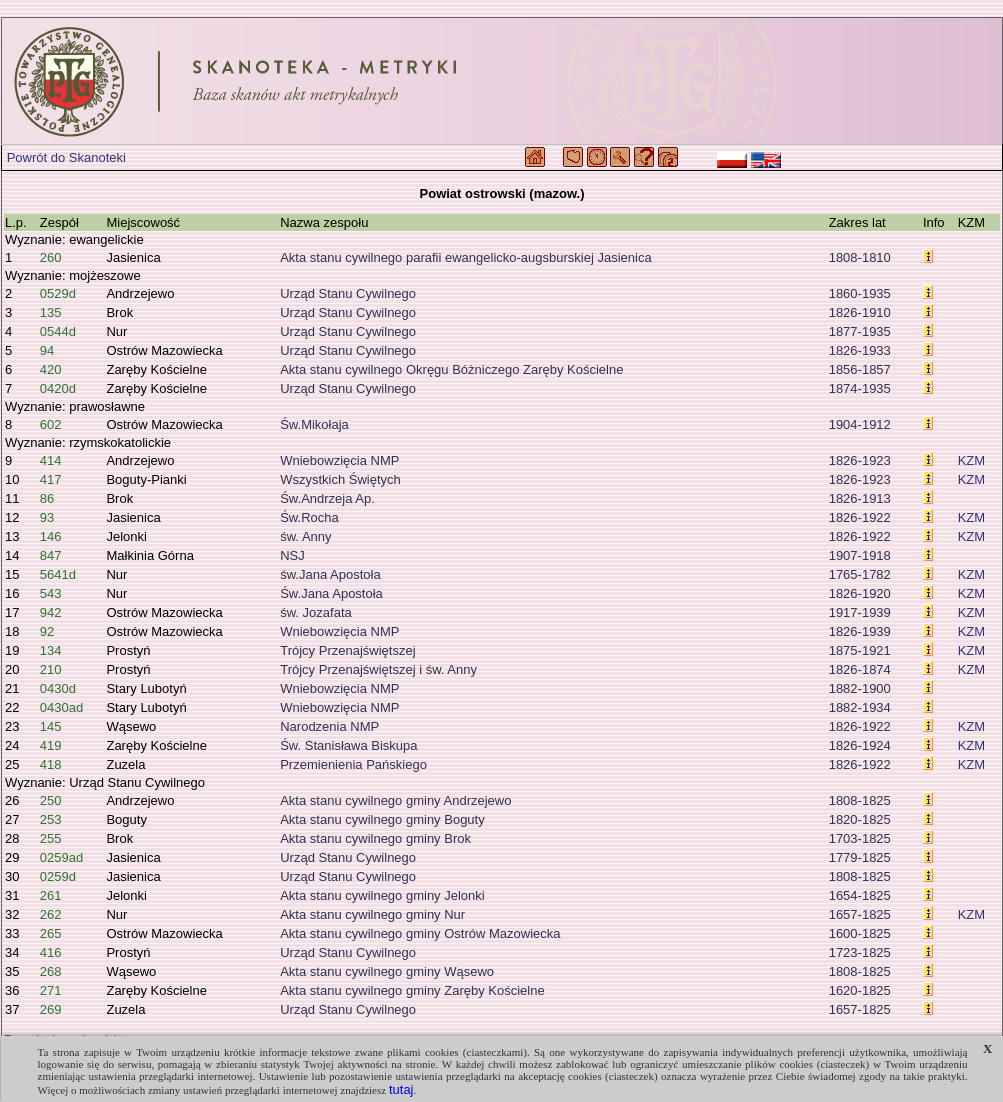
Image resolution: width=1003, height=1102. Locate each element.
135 (51, 312)
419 (51, 745)
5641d (58, 574)
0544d (58, 331)
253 (51, 819)
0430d (58, 688)
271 (51, 990)
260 (51, 257)
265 (51, 933)
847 (51, 555)
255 (51, 838)
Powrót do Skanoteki (66, 157)
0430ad (61, 707)
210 (51, 669)
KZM (971, 460)
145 (51, 726)
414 (51, 460)
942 (51, 612)
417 (51, 479)
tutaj (401, 1089)
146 (51, 536)
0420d (58, 388)
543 (51, 593)
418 (51, 764)
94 (47, 350)
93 (47, 517)
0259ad (61, 857)
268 (51, 971)
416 (51, 952)
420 (51, 369)
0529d (58, 293)
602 (51, 424)
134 (51, 650)
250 (51, 800)
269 (51, 1009)
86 (47, 498)
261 (51, 895)
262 (51, 914)
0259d (58, 876)
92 (47, 631)
